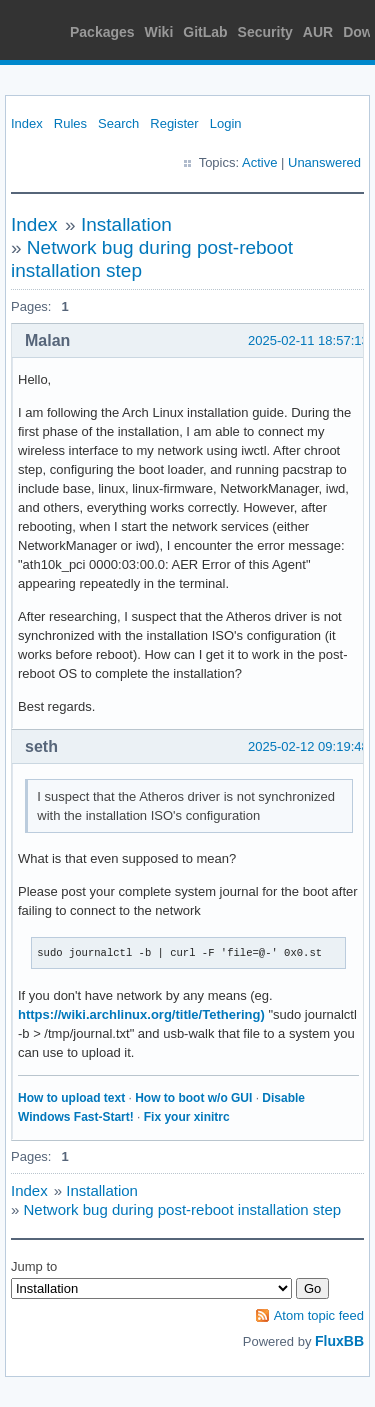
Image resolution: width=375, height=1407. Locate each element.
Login (226, 123)
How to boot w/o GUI (193, 1098)
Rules (70, 123)
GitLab (205, 32)
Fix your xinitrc (187, 1117)
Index (27, 123)
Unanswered (324, 162)
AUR (318, 32)
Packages (102, 32)
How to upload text (71, 1098)
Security (265, 32)
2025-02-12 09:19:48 (308, 746)
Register (174, 123)
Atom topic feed (319, 1315)
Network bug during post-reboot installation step (183, 1209)
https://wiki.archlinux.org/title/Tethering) (141, 1014)
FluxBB (339, 1341)
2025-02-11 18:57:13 (308, 340)
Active (259, 162)
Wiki (159, 32)
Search (118, 123)
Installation (126, 224)
